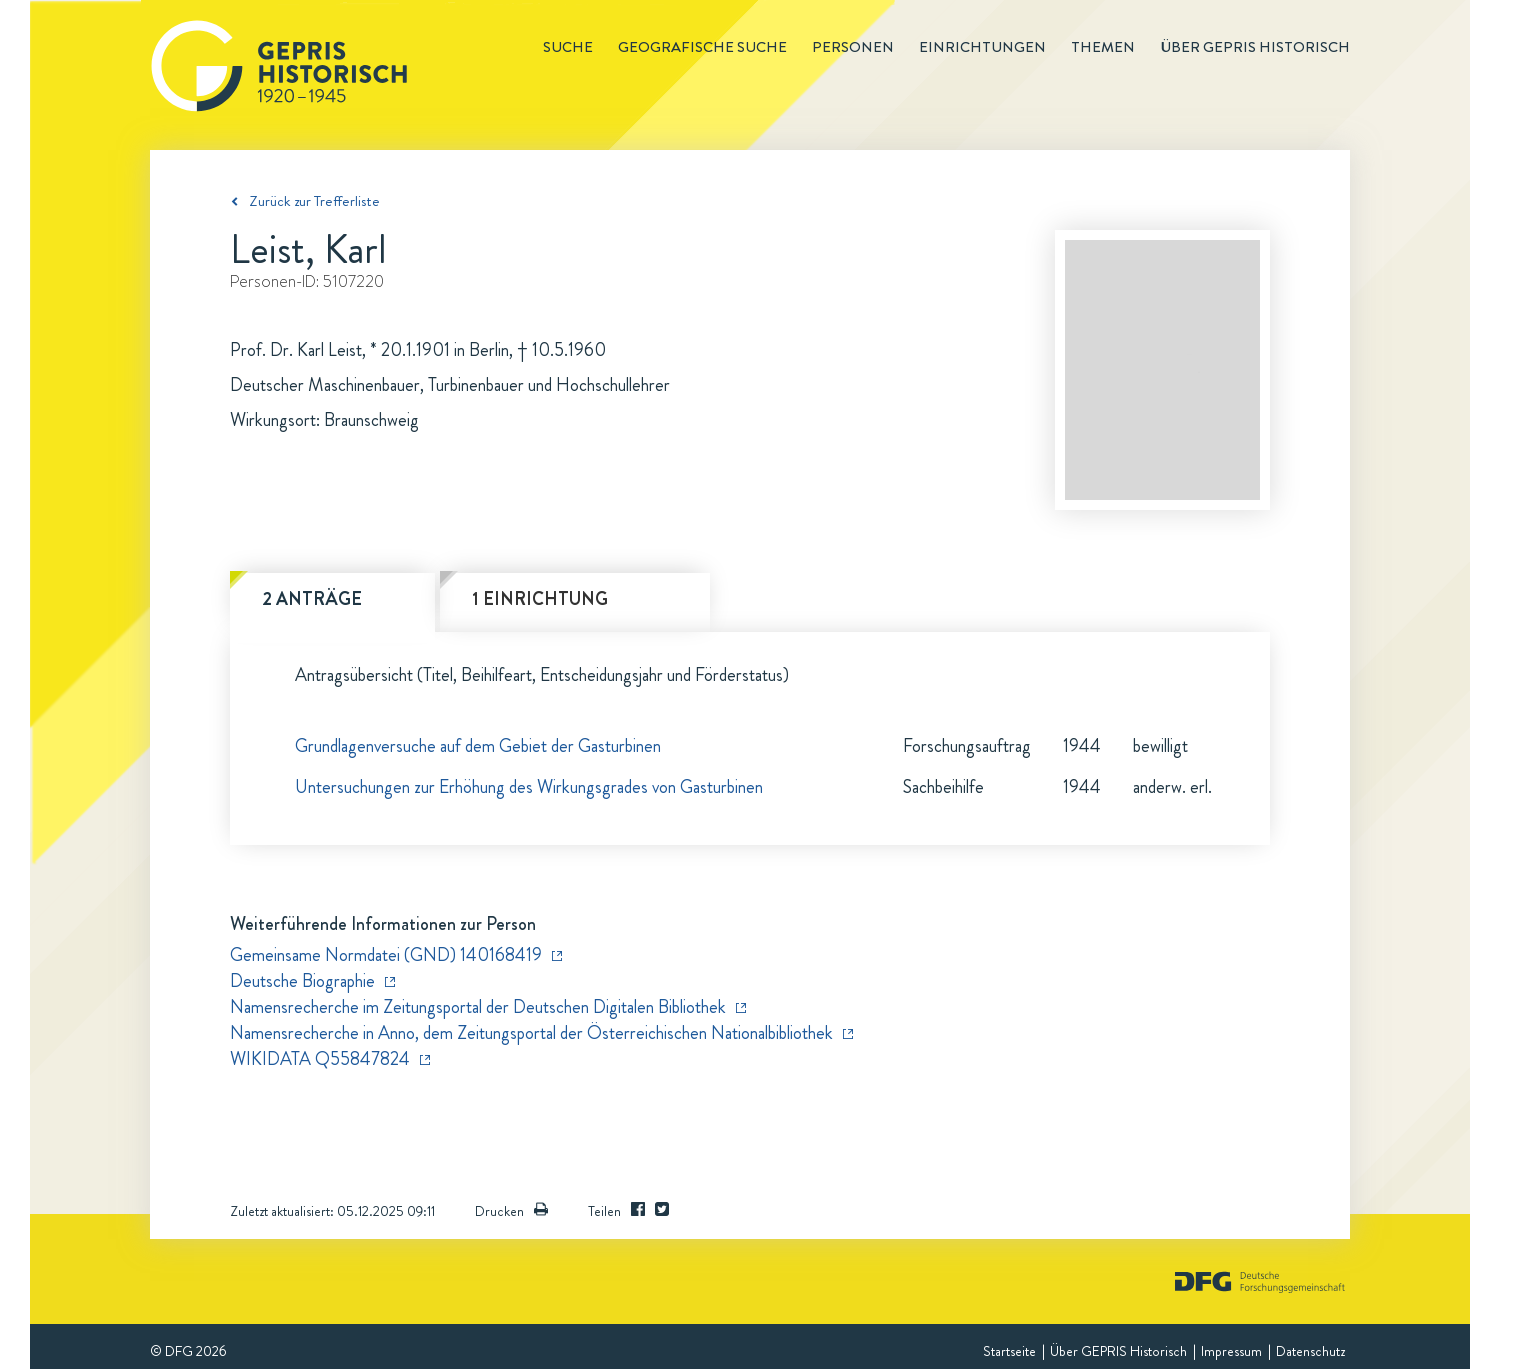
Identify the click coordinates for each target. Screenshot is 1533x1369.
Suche (568, 47)
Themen (1103, 47)
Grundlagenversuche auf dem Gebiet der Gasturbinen (478, 746)
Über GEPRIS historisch (1255, 47)
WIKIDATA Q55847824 (320, 1059)
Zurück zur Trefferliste (314, 201)
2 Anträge (312, 599)
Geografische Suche (702, 47)
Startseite (1009, 1351)
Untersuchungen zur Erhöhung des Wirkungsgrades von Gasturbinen (529, 787)
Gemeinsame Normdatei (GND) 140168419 (386, 955)
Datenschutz (1310, 1351)
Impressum (1231, 1351)
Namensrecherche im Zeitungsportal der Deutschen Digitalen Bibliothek (478, 1007)
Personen (853, 47)
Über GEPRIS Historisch (1118, 1351)
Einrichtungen (982, 47)
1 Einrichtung (540, 599)
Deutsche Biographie (302, 981)
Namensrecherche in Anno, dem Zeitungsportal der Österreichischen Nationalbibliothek (531, 1033)
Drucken (511, 1211)
